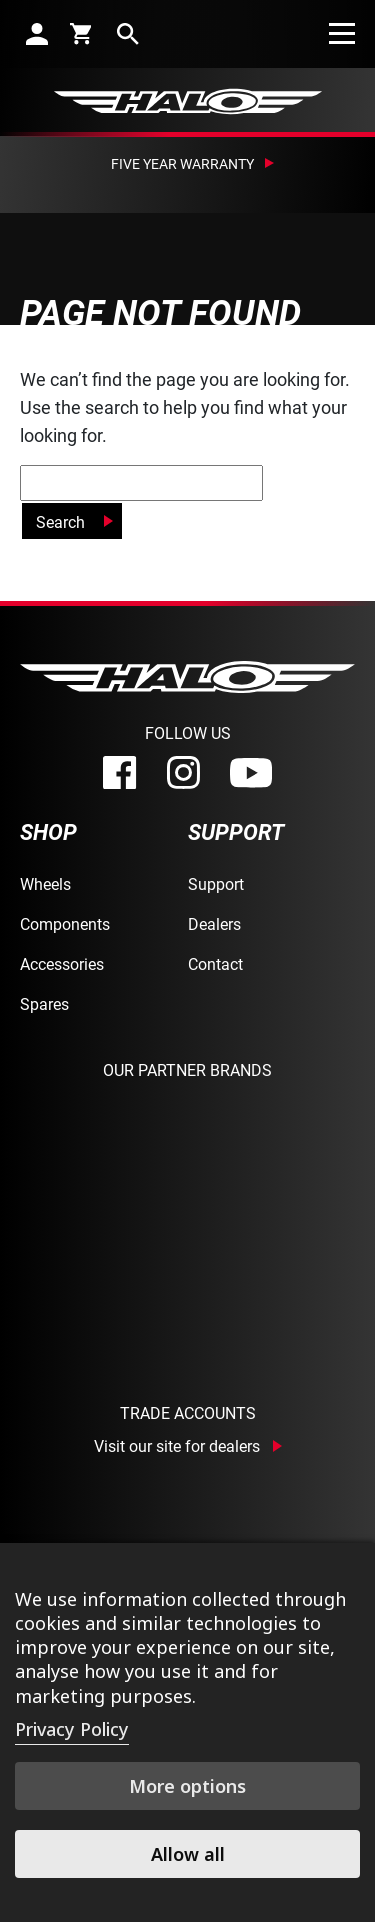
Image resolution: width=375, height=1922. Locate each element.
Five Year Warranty (182, 163)
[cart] (82, 33)
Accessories (62, 963)
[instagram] (183, 772)
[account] (37, 33)
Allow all (188, 1854)
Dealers (214, 923)
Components (65, 923)
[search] (128, 33)
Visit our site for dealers (177, 1446)
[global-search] (141, 483)
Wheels (45, 883)
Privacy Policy (72, 1729)
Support (216, 883)
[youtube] (251, 773)
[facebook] (119, 772)
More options (187, 1786)
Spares (44, 1003)
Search (60, 521)
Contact (215, 963)
